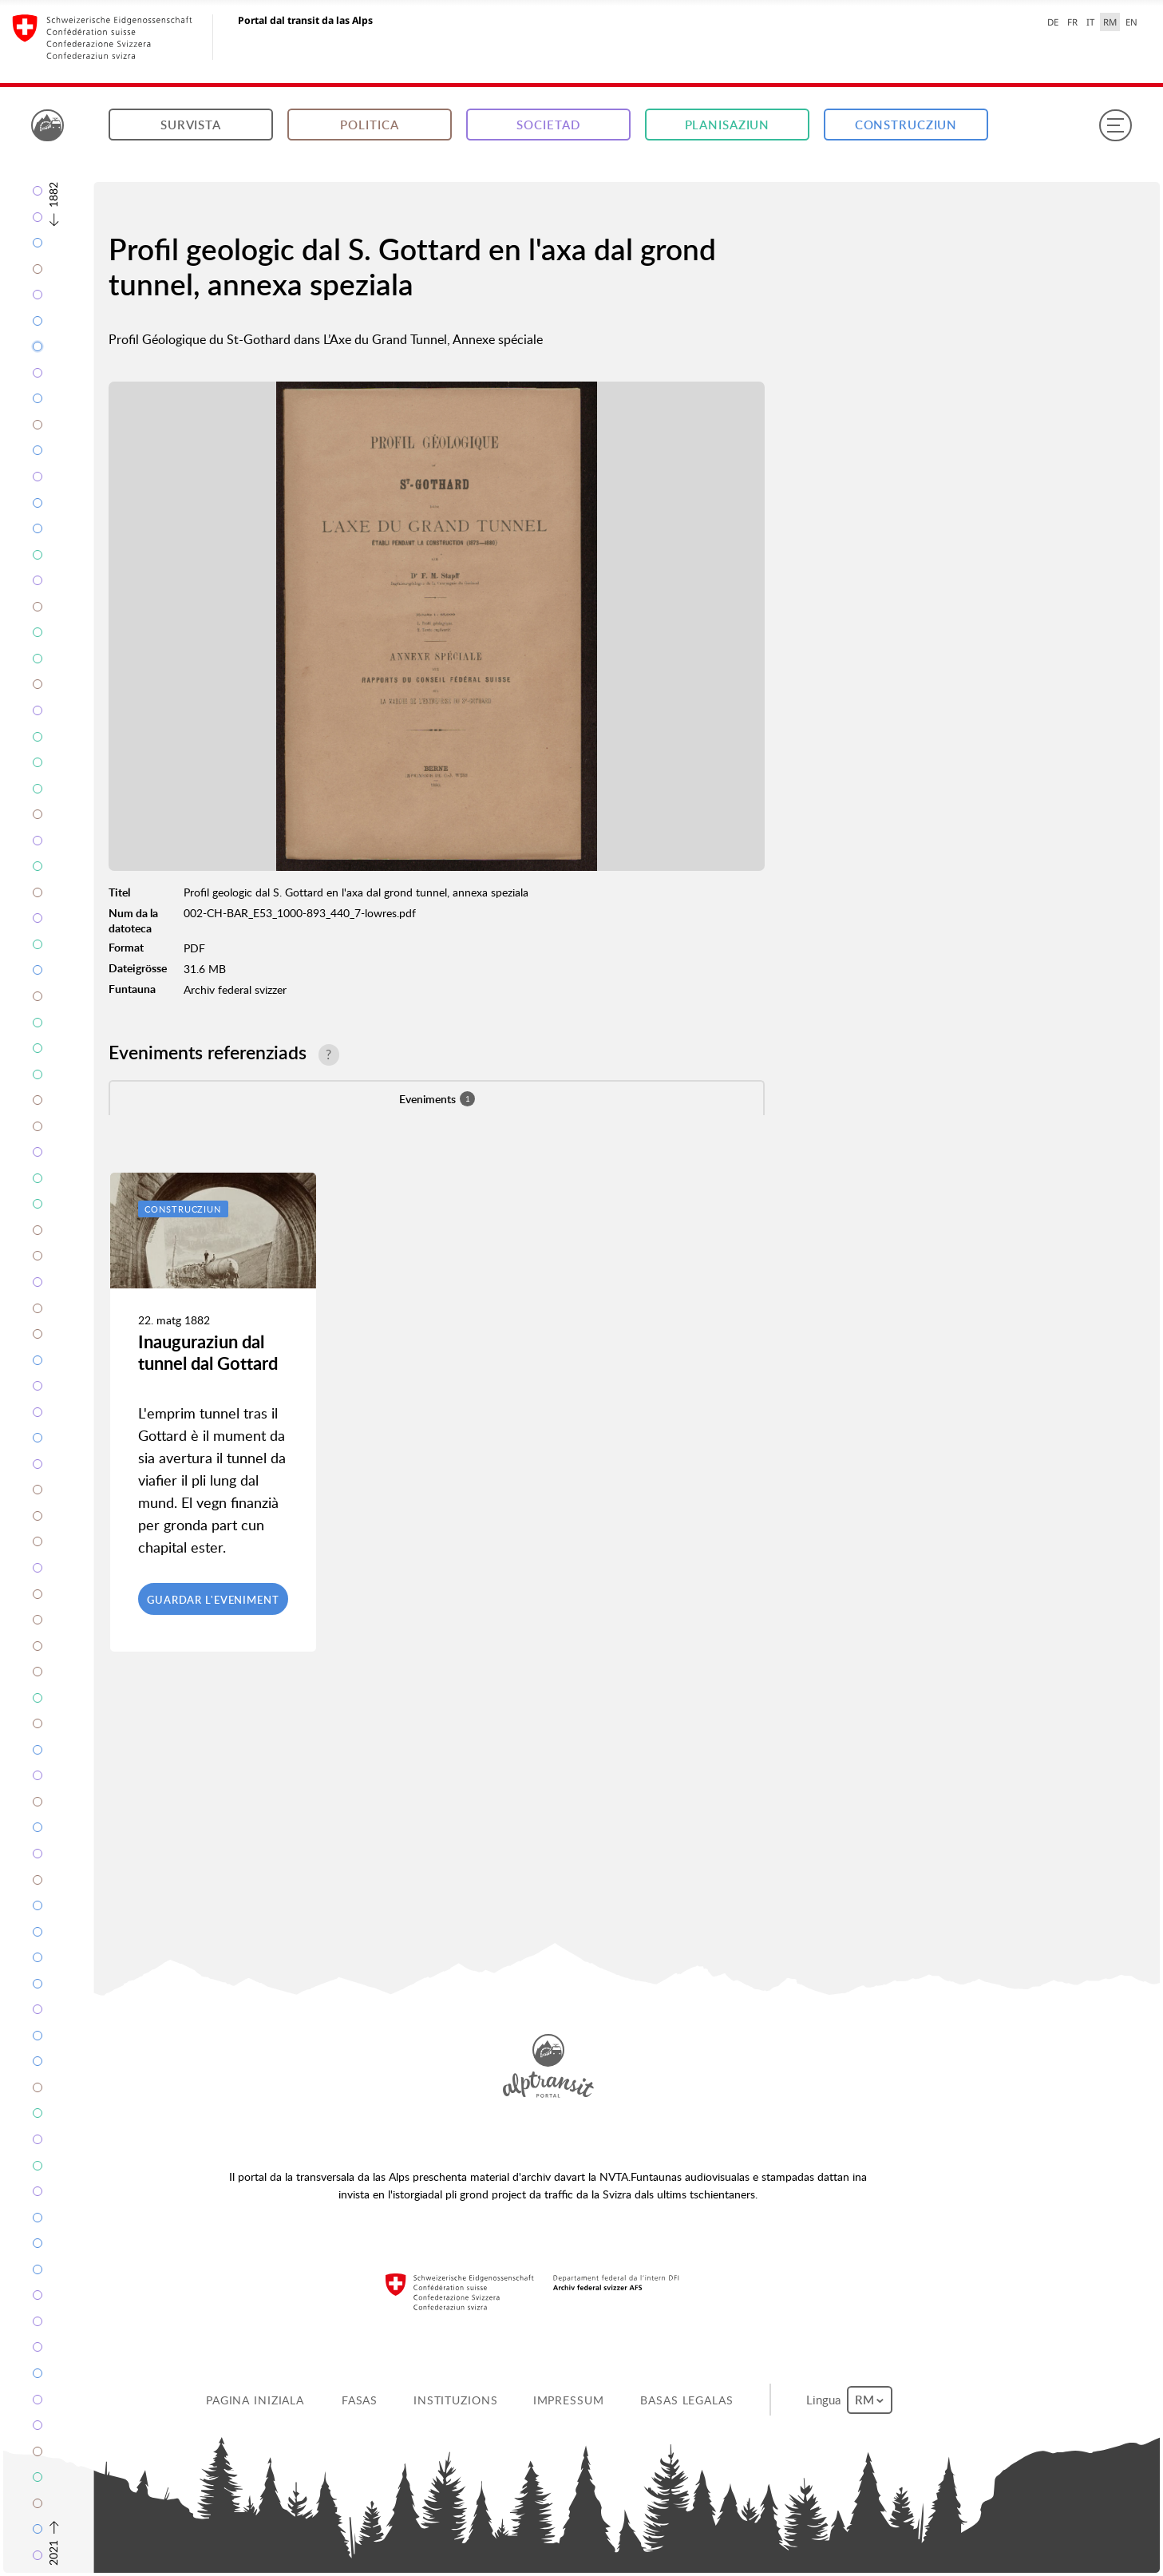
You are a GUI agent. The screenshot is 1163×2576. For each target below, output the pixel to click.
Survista (190, 125)
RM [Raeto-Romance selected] (1110, 22)
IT (1090, 22)
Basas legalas (686, 2400)
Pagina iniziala (255, 2400)
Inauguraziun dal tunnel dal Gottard (208, 1352)
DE (1052, 22)
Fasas (360, 2400)
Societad (548, 125)
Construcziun (906, 125)
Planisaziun (727, 125)
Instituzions (455, 2400)
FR (1072, 22)
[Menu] (1115, 125)
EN (1131, 22)
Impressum (568, 2400)
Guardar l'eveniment (213, 1600)
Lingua (849, 2400)
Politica (369, 125)
